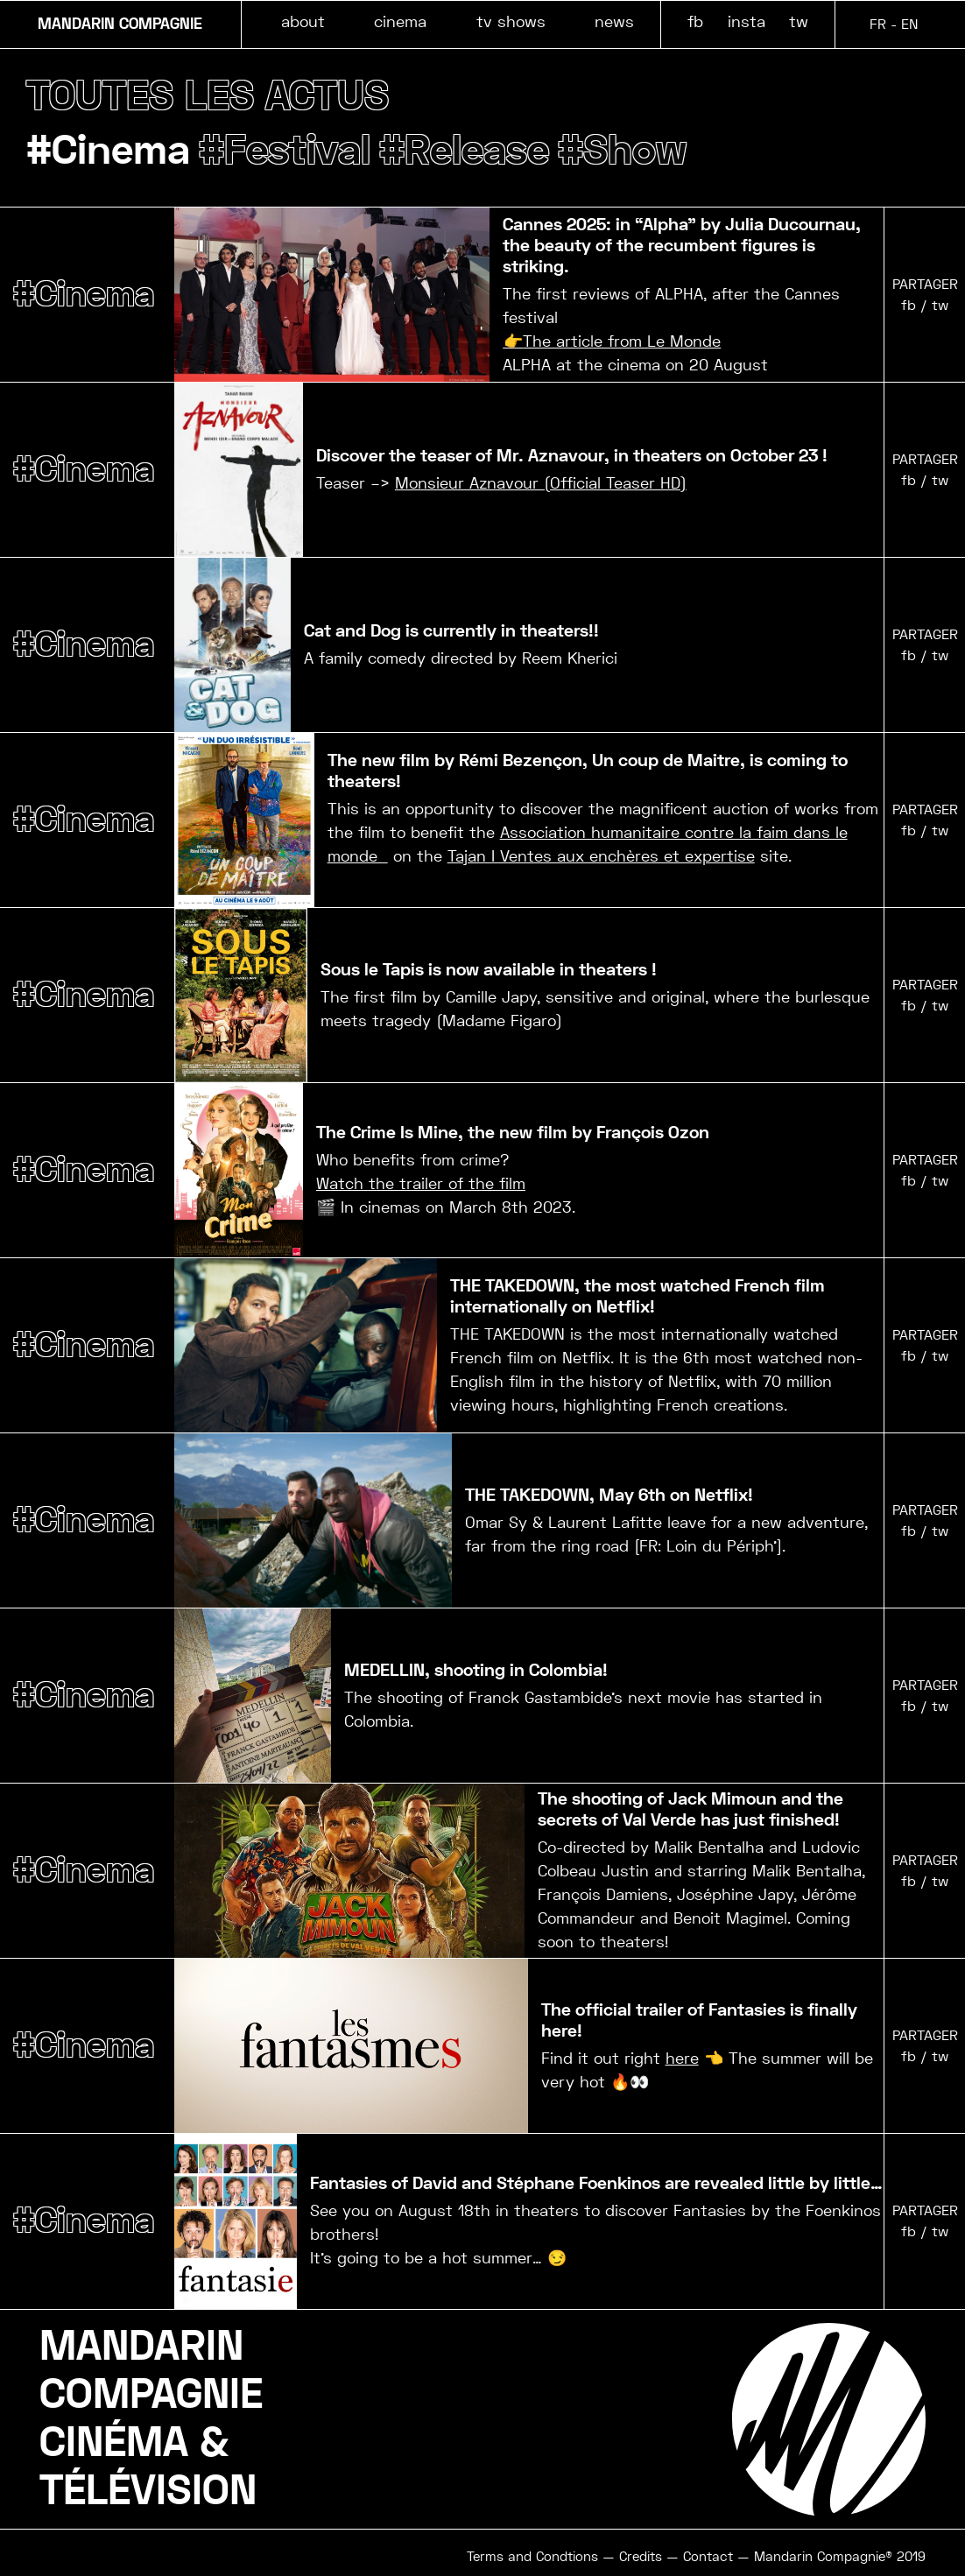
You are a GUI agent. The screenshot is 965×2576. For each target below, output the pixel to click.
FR (878, 24)
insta (746, 21)
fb (695, 21)
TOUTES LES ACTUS (210, 96)
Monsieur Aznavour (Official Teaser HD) (541, 484)
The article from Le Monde (622, 342)
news (614, 21)
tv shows (511, 21)
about (303, 21)
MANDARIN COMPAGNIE (120, 24)
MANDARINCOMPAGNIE (151, 2372)
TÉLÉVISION (148, 2492)
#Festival (291, 151)
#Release (475, 151)
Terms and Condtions (532, 2557)
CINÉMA (113, 2444)
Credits (640, 2557)
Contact (708, 2557)
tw (798, 21)
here (682, 2059)
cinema (400, 21)
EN (909, 24)
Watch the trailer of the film (420, 1184)
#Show (638, 151)
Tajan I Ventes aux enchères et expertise (601, 857)
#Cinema (110, 151)
